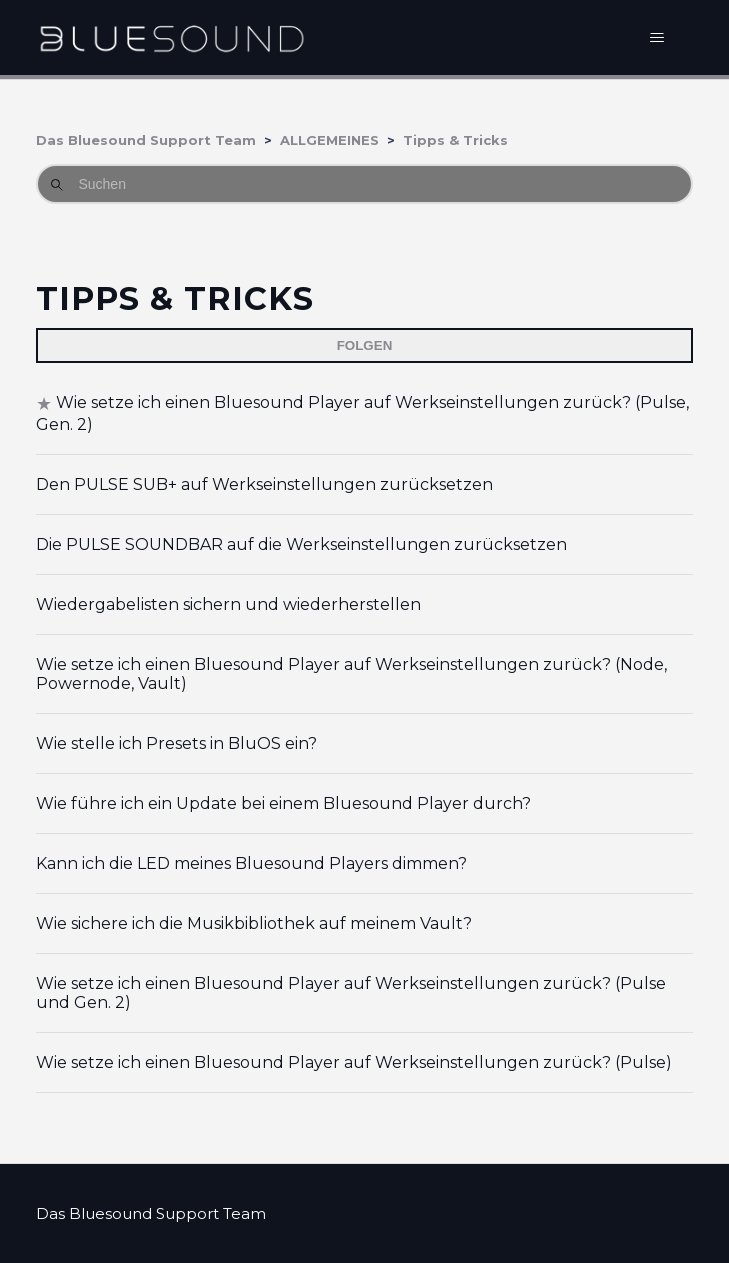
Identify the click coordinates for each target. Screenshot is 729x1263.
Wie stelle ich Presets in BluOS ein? (176, 743)
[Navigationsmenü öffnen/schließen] (657, 38)
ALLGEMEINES (329, 140)
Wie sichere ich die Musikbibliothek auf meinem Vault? (254, 923)
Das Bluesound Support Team (146, 140)
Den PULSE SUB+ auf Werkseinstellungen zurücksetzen (264, 484)
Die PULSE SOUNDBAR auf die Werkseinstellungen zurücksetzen (301, 544)
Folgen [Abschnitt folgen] (365, 345)
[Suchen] (364, 184)
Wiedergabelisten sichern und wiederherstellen (228, 604)
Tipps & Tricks (455, 140)
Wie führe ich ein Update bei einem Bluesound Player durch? (283, 803)
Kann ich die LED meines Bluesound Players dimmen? (251, 863)
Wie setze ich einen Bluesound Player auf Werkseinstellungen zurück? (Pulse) (354, 1062)
